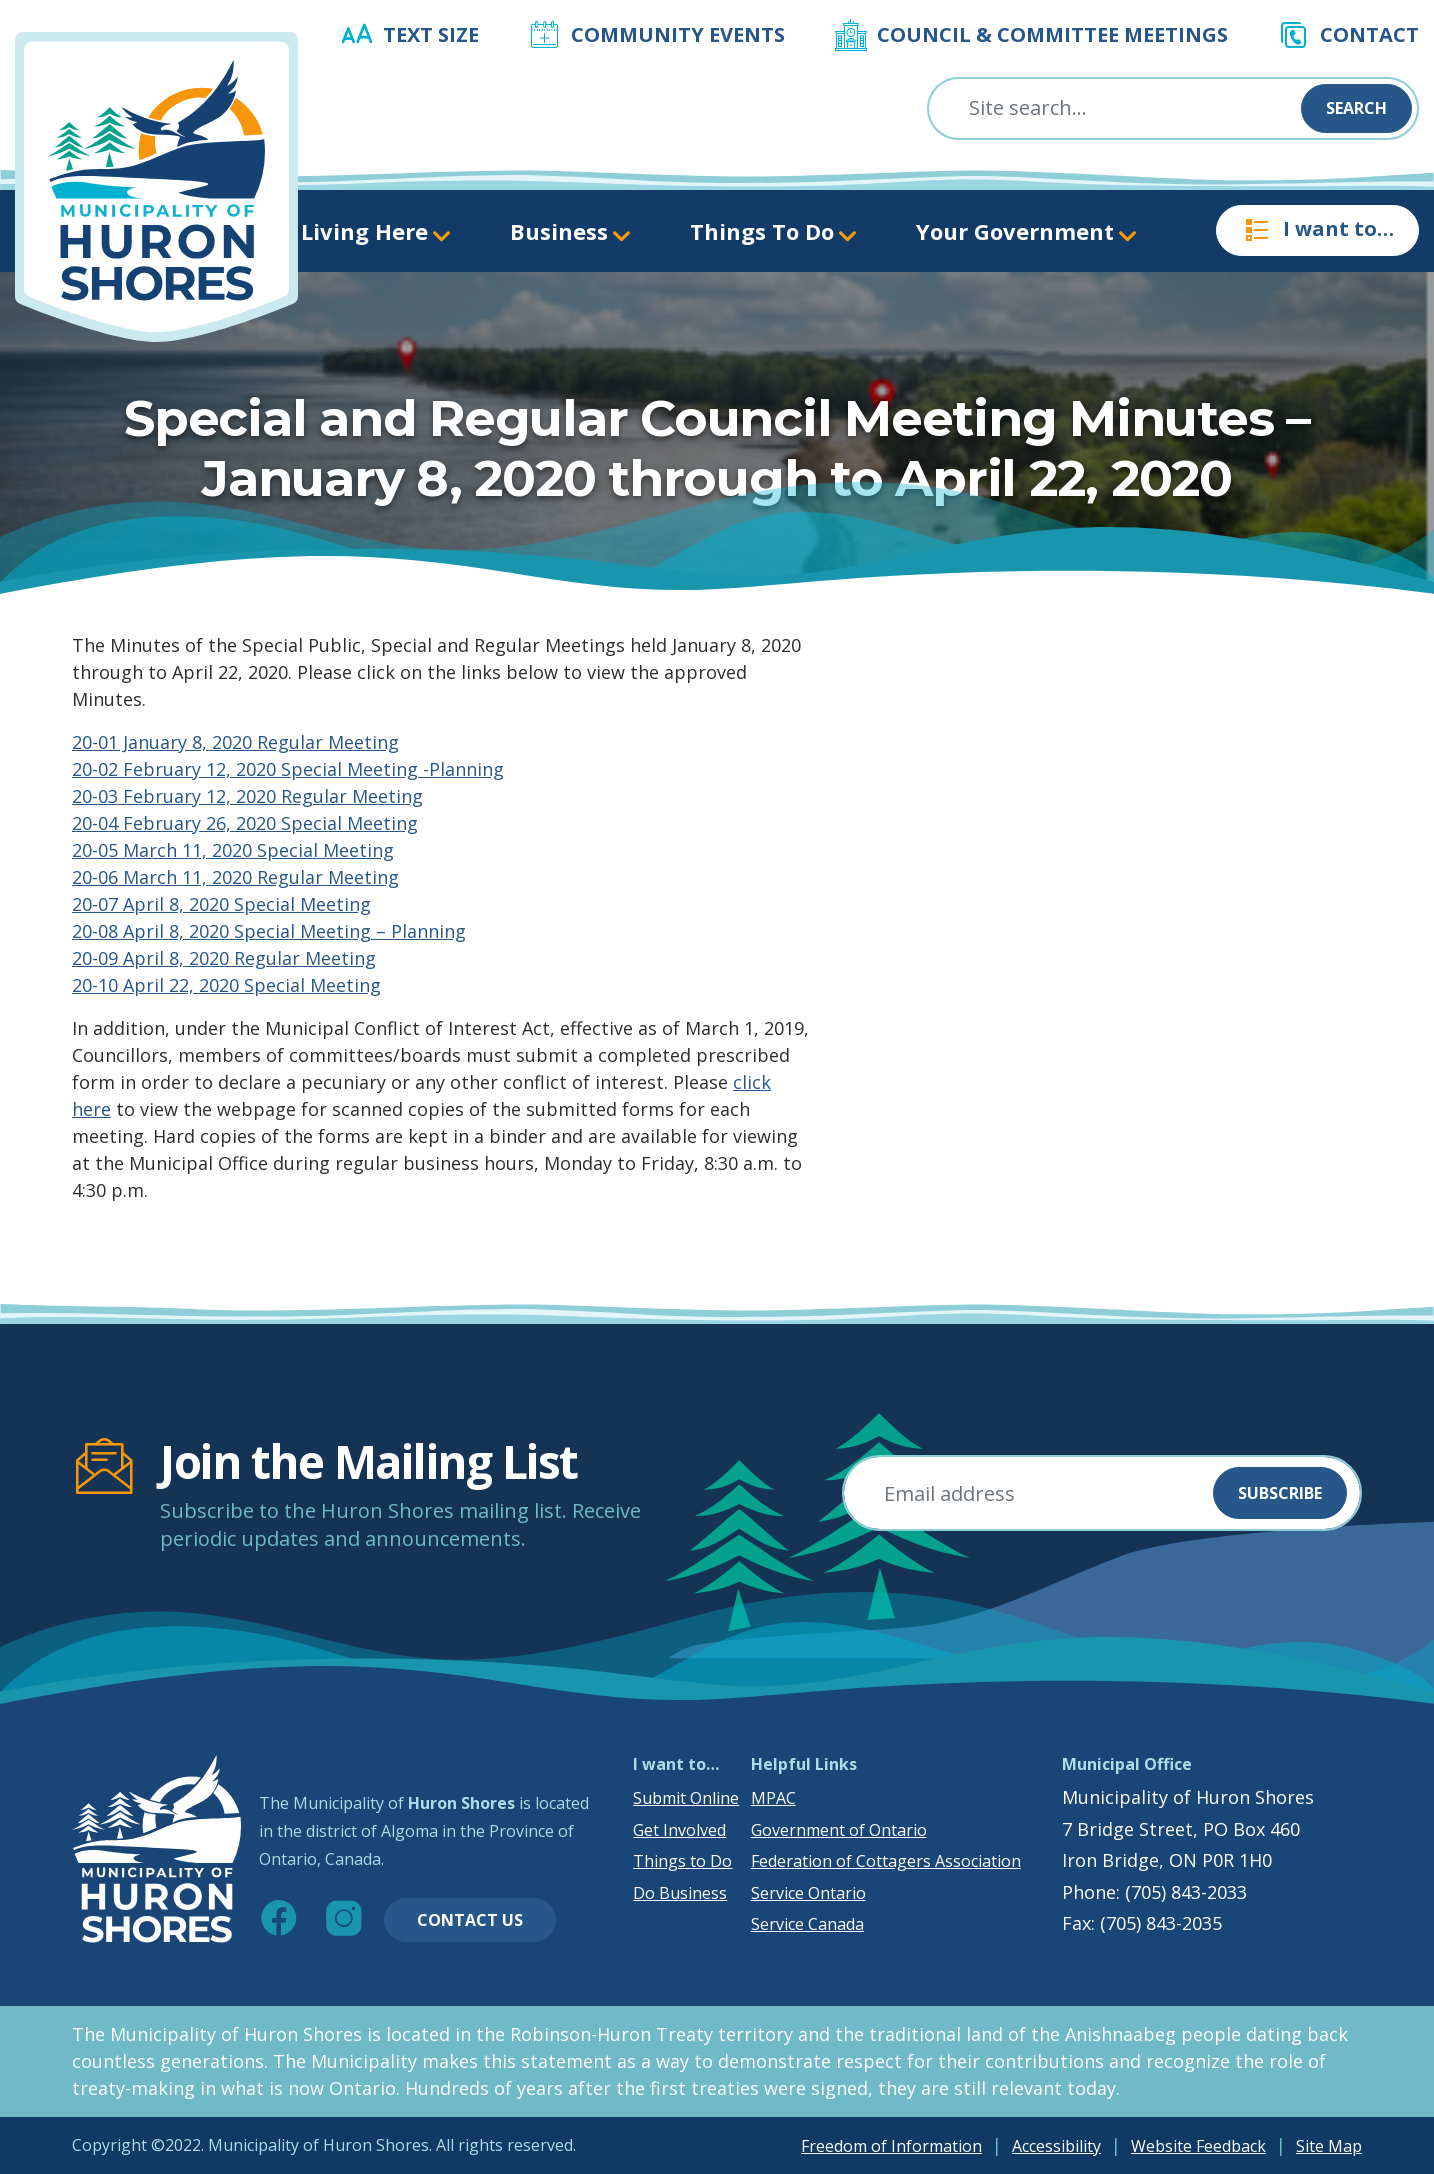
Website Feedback (1198, 2146)
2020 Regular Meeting (305, 877)
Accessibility (1056, 2146)
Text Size (431, 34)
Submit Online (686, 1798)
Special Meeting (349, 823)
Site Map (1329, 2146)
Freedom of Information (891, 2146)
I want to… (1317, 230)
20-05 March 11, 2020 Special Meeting (233, 850)
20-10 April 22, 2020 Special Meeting (226, 985)
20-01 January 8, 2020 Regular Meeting (235, 742)
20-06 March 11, (142, 877)
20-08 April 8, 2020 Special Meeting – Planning (269, 931)
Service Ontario (808, 1893)
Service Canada (807, 1924)
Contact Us (470, 1920)
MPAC (773, 1798)
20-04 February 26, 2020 (176, 823)
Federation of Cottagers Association (886, 1861)
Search (1356, 108)
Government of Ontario (839, 1830)
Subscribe (1280, 1493)
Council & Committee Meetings (1052, 34)
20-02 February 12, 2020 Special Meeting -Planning (288, 769)
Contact (1369, 34)
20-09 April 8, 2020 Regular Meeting (224, 958)
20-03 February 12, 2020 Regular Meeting (247, 796)
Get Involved (679, 1830)
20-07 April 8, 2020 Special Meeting (221, 904)
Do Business (680, 1893)
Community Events (678, 34)
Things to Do (682, 1861)
